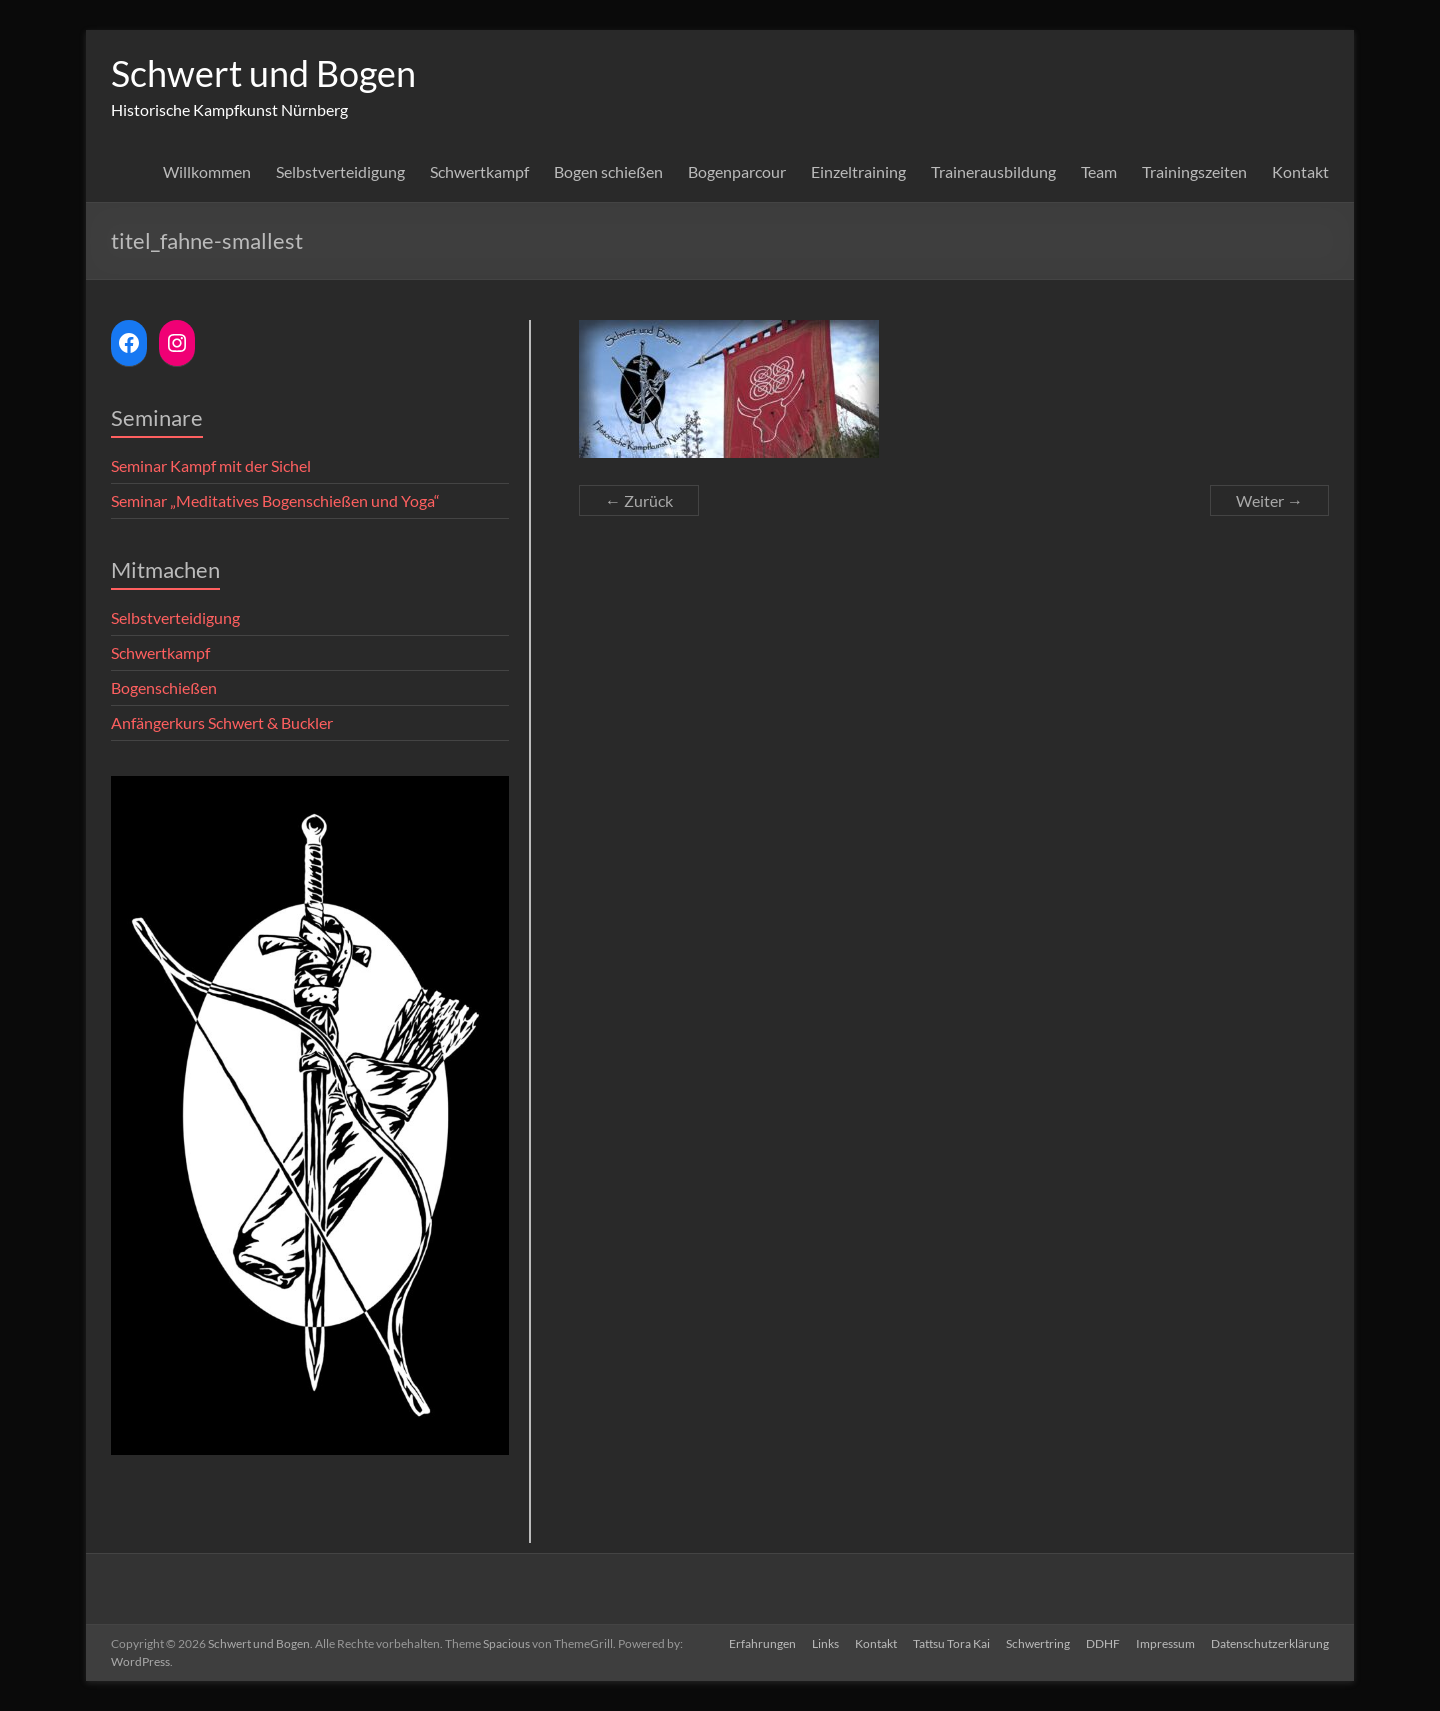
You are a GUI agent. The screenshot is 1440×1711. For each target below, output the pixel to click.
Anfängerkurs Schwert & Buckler (222, 722)
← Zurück (639, 500)
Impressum (1165, 1643)
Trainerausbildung (993, 171)
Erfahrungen (762, 1643)
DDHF (1103, 1643)
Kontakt (1300, 171)
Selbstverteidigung (340, 171)
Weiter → (1269, 500)
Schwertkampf (479, 171)
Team (1099, 171)
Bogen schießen (608, 171)
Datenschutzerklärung (1270, 1643)
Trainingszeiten (1194, 171)
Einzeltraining (858, 171)
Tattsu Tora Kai (951, 1643)
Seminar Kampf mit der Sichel (211, 465)
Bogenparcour (737, 171)
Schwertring (1038, 1643)
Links (825, 1643)
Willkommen (207, 171)
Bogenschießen (164, 687)
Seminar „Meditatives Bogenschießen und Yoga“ (275, 500)
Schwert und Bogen (263, 73)
